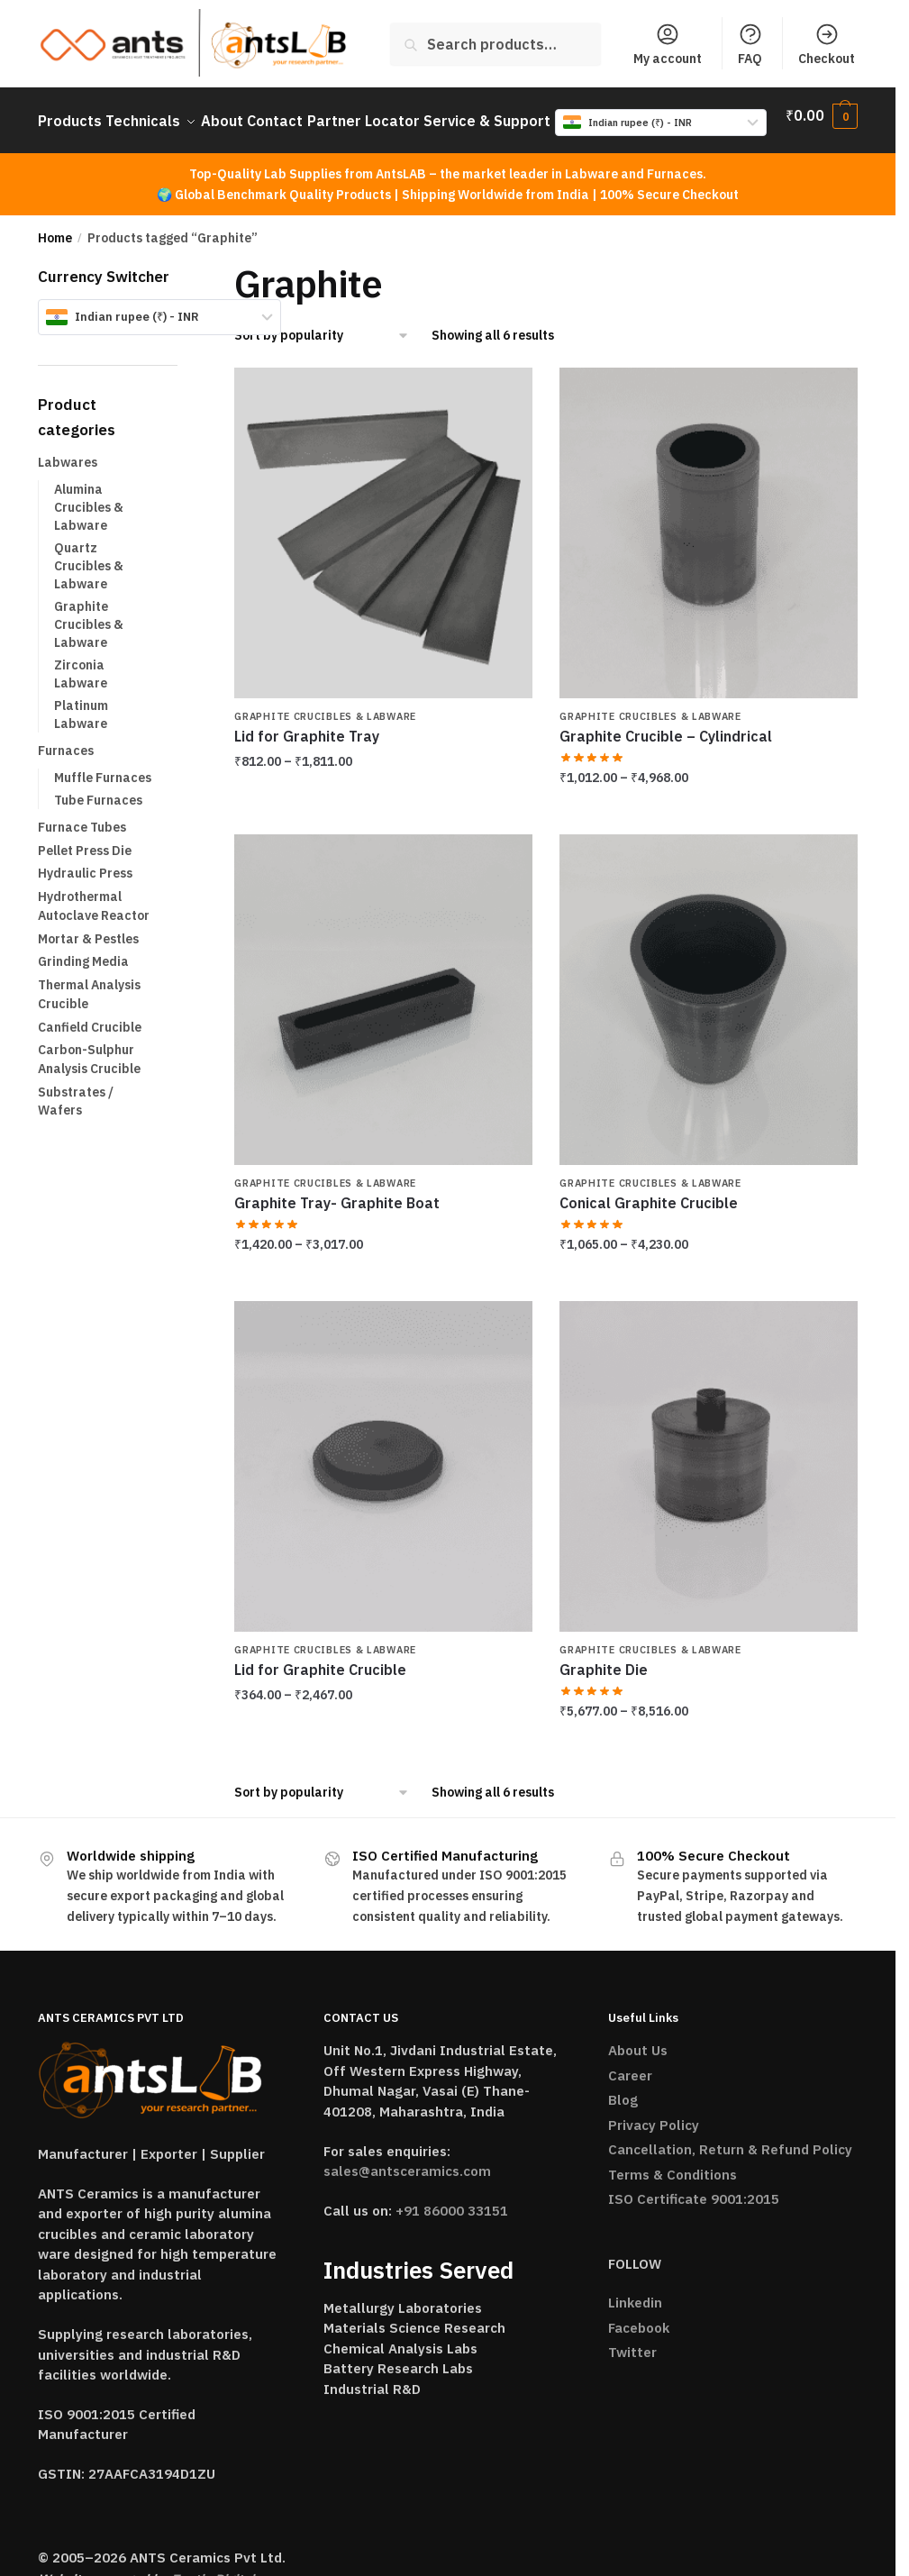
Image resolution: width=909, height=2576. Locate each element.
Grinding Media (83, 977)
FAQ (750, 44)
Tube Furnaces (98, 816)
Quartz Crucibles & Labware (88, 582)
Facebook (638, 2344)
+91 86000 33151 (451, 2226)
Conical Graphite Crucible (648, 1219)
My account (667, 44)
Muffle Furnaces (102, 794)
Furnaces (66, 767)
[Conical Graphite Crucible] (708, 1015)
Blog (623, 2116)
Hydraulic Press (85, 889)
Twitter (632, 2368)
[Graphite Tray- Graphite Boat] (383, 1015)
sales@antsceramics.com (407, 2187)
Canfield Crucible (89, 1043)
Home (55, 254)
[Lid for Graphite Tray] (383, 549)
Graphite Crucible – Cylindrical (665, 752)
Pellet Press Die (85, 867)
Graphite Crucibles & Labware (325, 732)
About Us (638, 2066)
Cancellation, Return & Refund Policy (730, 2165)
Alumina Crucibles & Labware (88, 524)
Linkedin (635, 2318)
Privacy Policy (653, 2141)
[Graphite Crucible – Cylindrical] (708, 549)
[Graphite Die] (708, 1482)
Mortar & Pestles (88, 955)
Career (630, 2091)
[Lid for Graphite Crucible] (383, 1482)
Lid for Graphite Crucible (320, 1686)
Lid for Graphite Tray (306, 752)
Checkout (826, 44)
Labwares (67, 478)
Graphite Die (603, 1686)
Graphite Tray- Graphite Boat (337, 1219)
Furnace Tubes (82, 843)
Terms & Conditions (672, 2190)
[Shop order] (322, 351)
